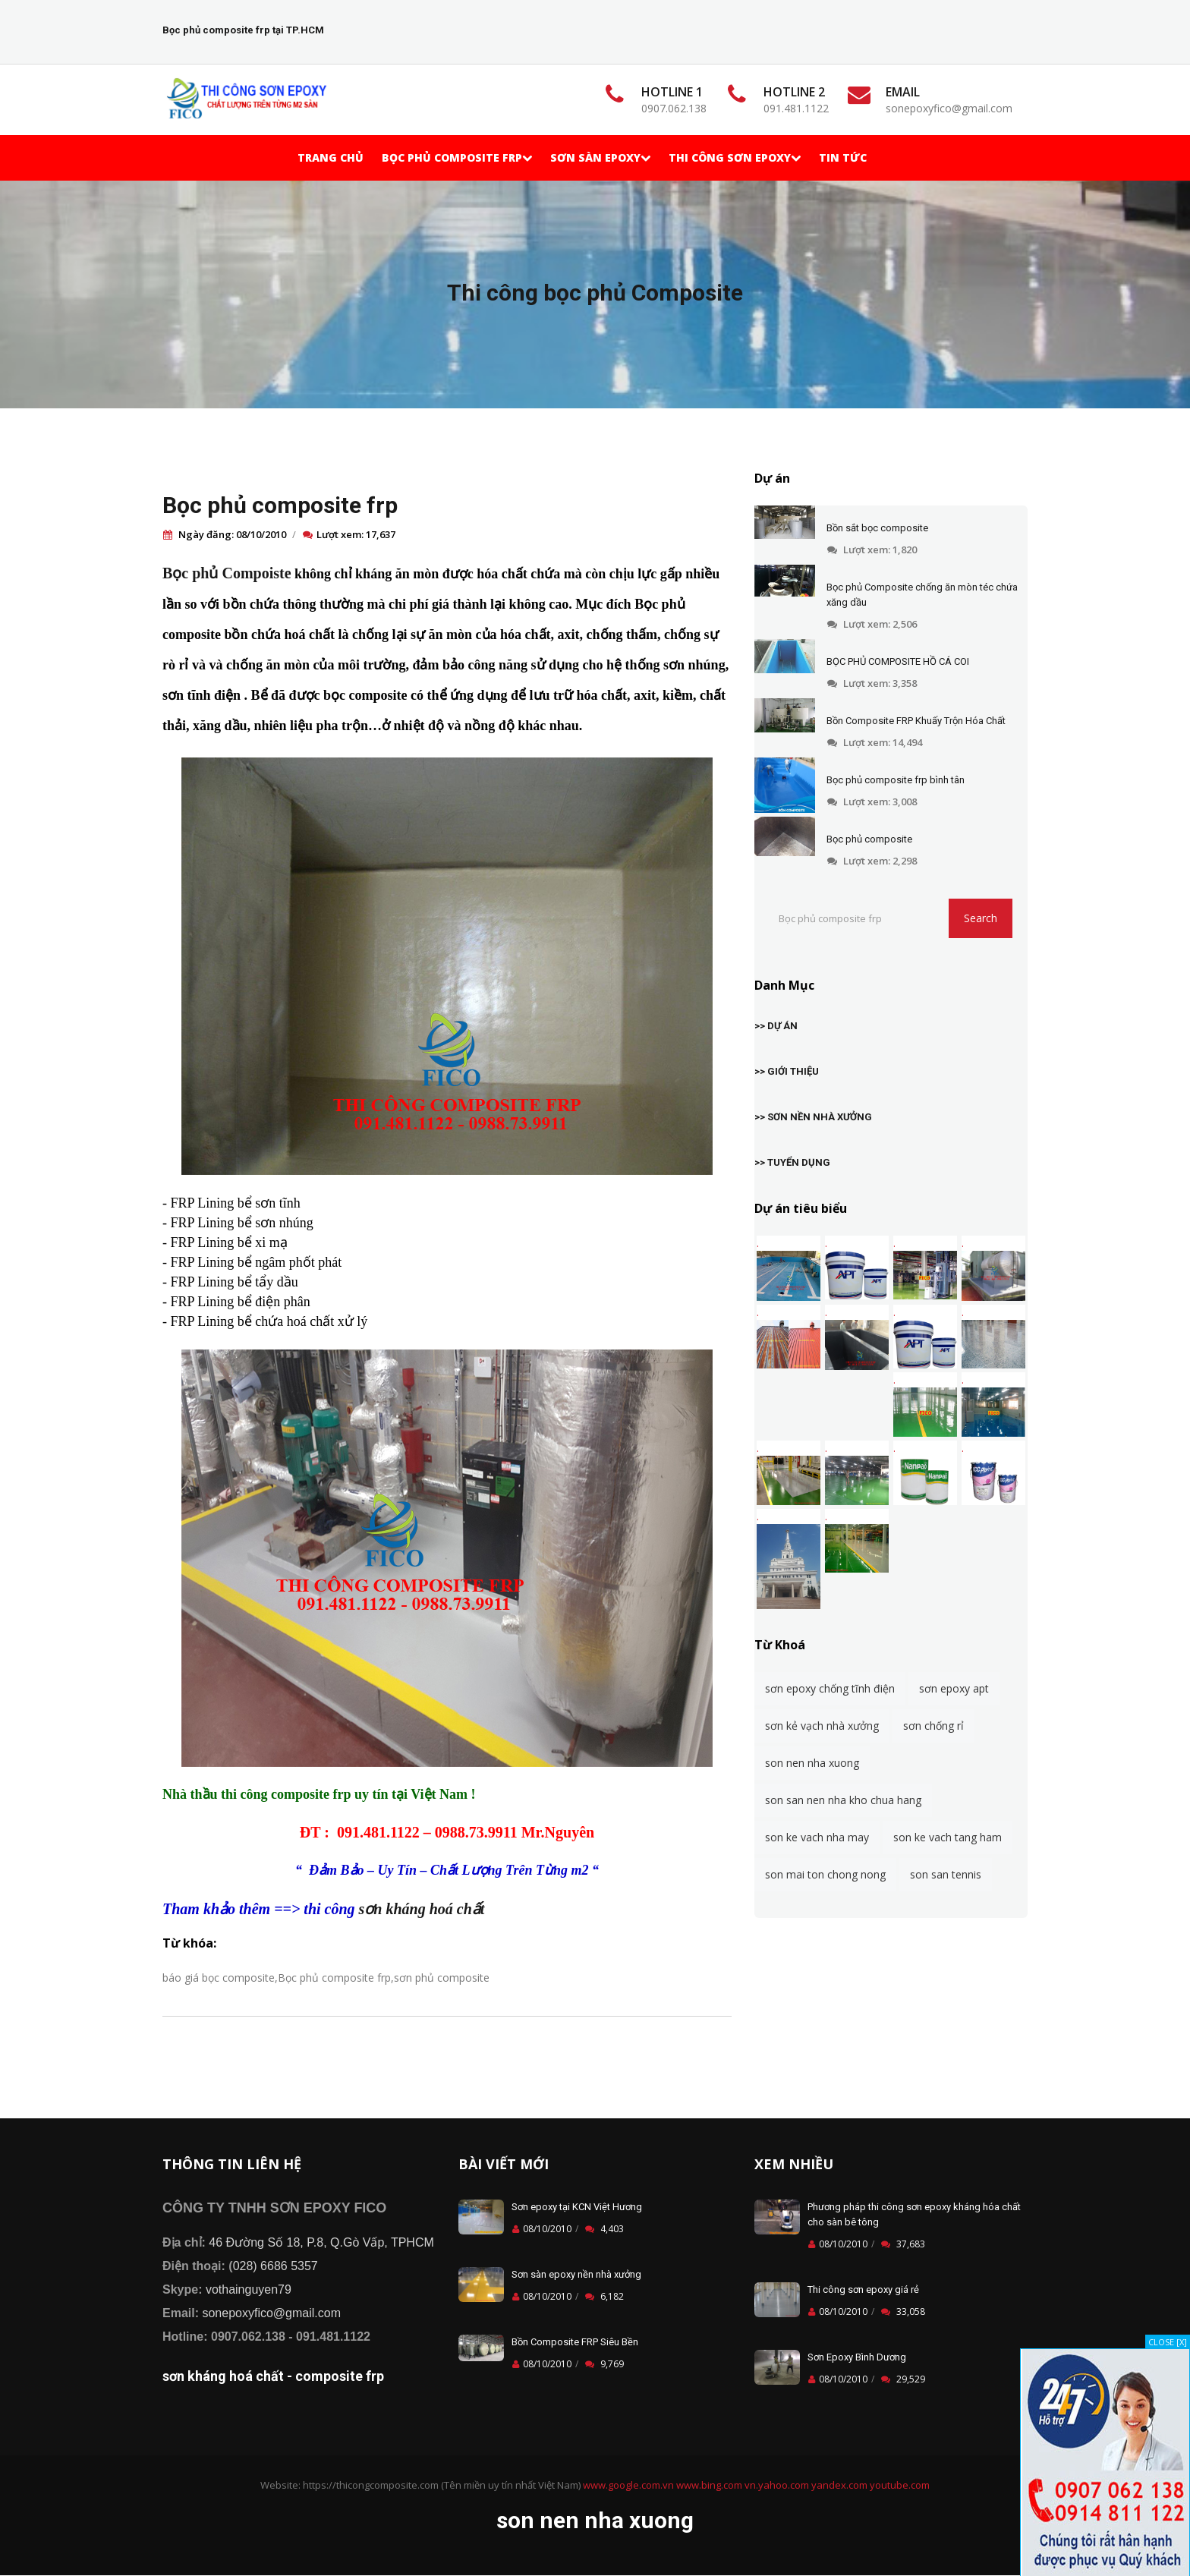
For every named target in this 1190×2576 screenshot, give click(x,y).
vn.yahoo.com (777, 2485)
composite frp (339, 2376)
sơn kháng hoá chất (422, 1909)
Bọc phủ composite (869, 839)
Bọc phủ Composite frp (457, 157)
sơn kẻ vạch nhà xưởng (822, 1725)
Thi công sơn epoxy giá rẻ (863, 2289)
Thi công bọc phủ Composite (595, 292)
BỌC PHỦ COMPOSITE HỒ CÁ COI (897, 661)
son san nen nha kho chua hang (843, 1800)
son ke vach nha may (817, 1837)
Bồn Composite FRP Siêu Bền (575, 2342)
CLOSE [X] (1167, 2342)
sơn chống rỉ (933, 1725)
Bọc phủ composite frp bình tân (895, 780)
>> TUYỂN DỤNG (792, 1162)
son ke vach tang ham (947, 1837)
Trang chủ (331, 157)
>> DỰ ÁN (776, 1025)
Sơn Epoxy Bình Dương (857, 2357)
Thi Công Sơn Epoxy (735, 157)
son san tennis (945, 1874)
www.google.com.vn (628, 2485)
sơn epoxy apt (954, 1688)
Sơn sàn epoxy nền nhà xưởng (576, 2274)
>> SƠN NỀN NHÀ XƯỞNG (813, 1117)
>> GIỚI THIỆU (786, 1071)
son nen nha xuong (812, 1763)
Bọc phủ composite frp (280, 505)
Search (980, 918)
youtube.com (900, 2485)
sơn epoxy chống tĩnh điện (830, 1688)
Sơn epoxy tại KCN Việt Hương (577, 2206)
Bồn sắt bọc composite (877, 528)
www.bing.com (709, 2485)
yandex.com (839, 2485)
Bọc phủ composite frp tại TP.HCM (243, 30)
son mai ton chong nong (825, 1874)
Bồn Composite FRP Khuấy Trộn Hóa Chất (916, 720)
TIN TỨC (843, 157)
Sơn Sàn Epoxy (600, 157)
